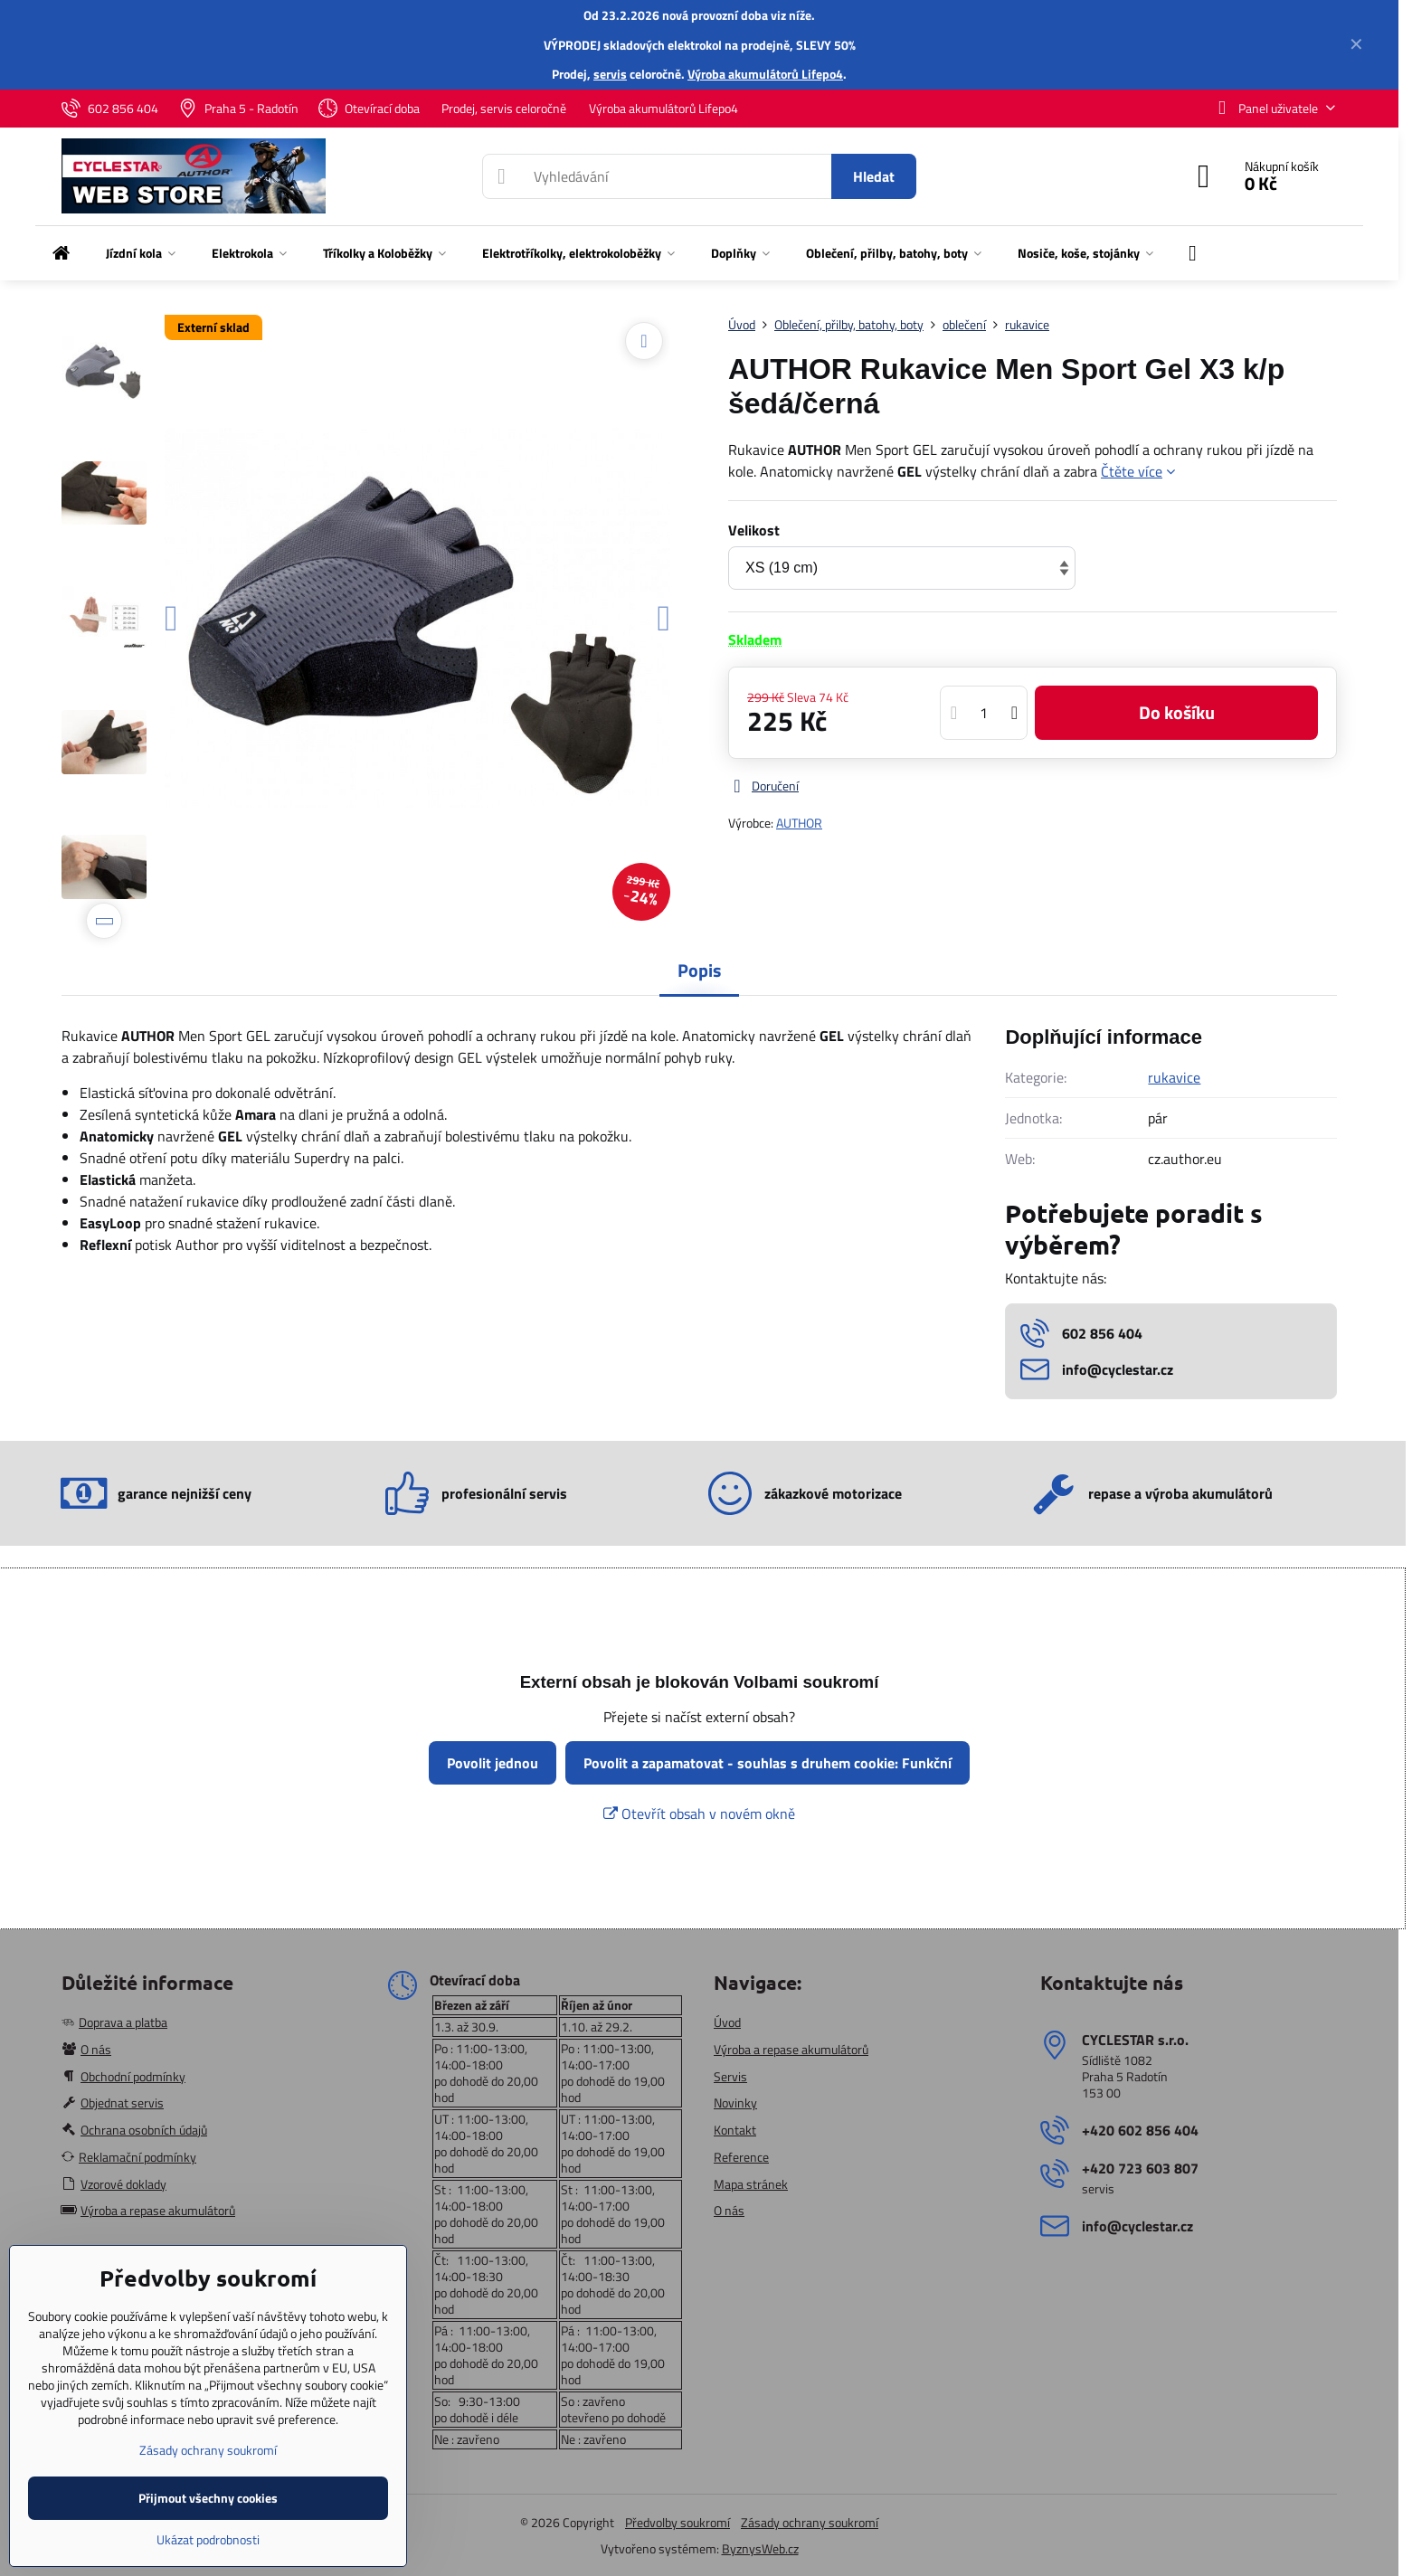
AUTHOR (799, 822)
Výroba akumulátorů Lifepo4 (765, 73)
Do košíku (1177, 712)
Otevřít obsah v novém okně (699, 1813)
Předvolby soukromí (677, 2522)
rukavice (1174, 1077)
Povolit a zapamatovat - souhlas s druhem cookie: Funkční (767, 1763)
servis (610, 73)
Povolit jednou (492, 1763)
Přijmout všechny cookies (208, 2497)
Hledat (874, 176)
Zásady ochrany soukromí (809, 2522)
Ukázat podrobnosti (208, 2539)
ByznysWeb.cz (760, 2548)
